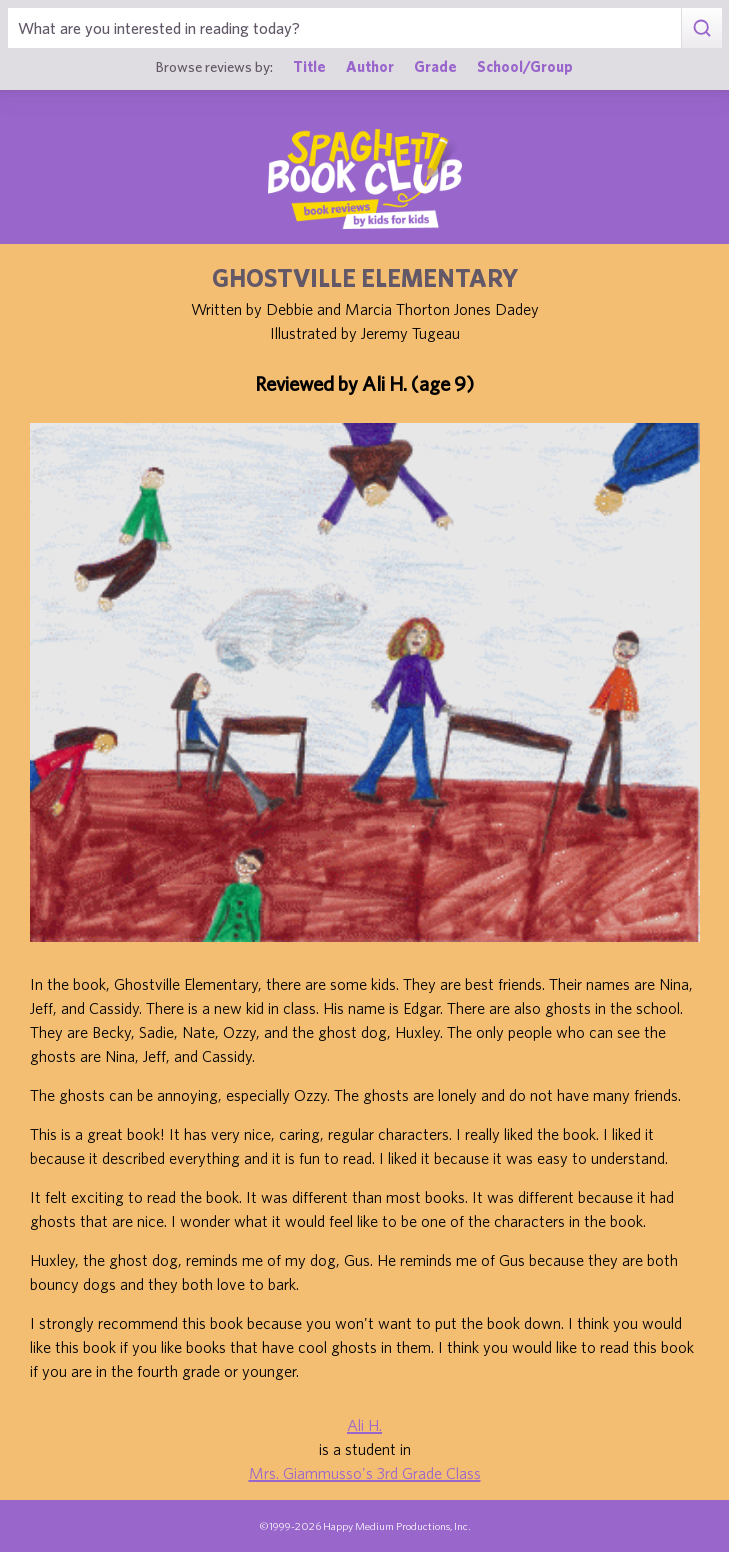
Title (309, 66)
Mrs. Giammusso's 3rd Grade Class (365, 1473)
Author (370, 66)
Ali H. (364, 1425)
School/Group (525, 66)
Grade (435, 66)
